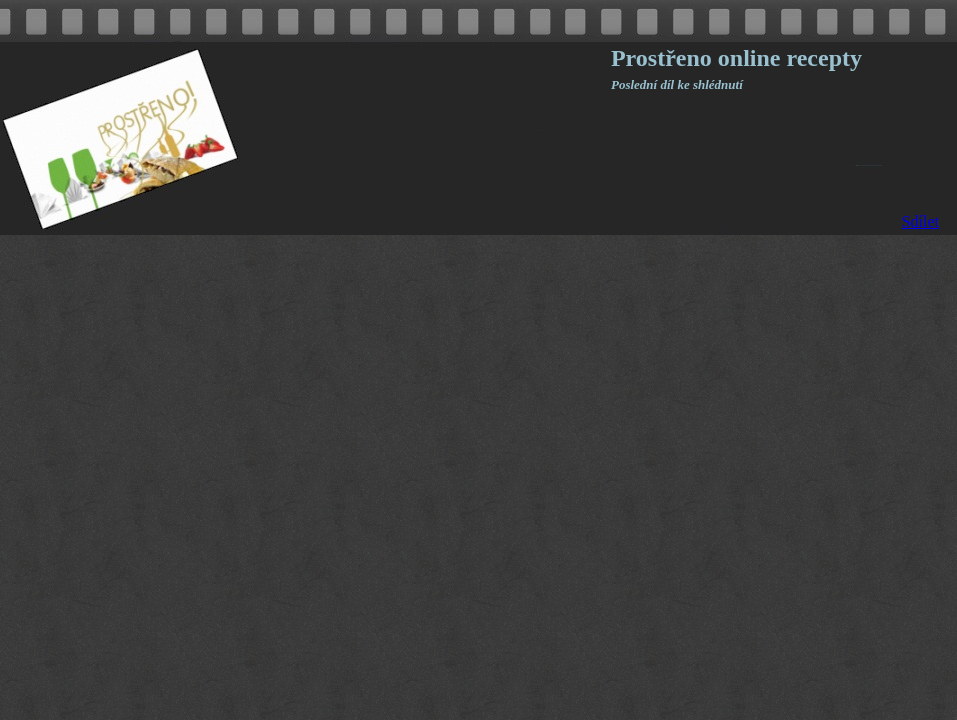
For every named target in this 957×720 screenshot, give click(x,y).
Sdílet (920, 221)
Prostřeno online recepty (736, 58)
